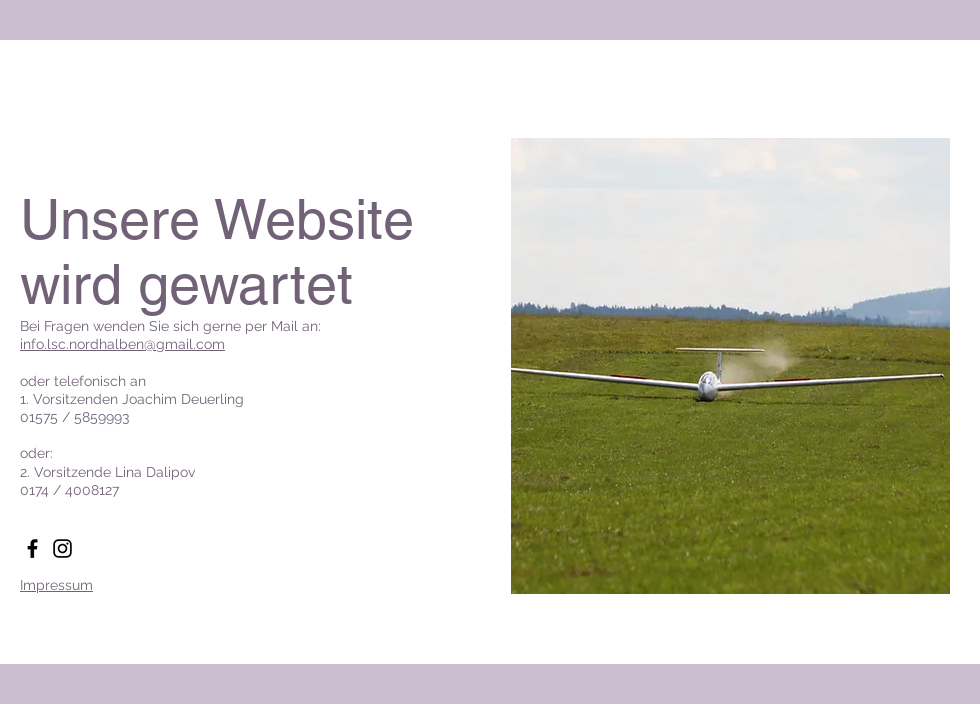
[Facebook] (32, 548)
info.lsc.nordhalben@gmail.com (122, 344)
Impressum (56, 585)
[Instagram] (62, 548)
